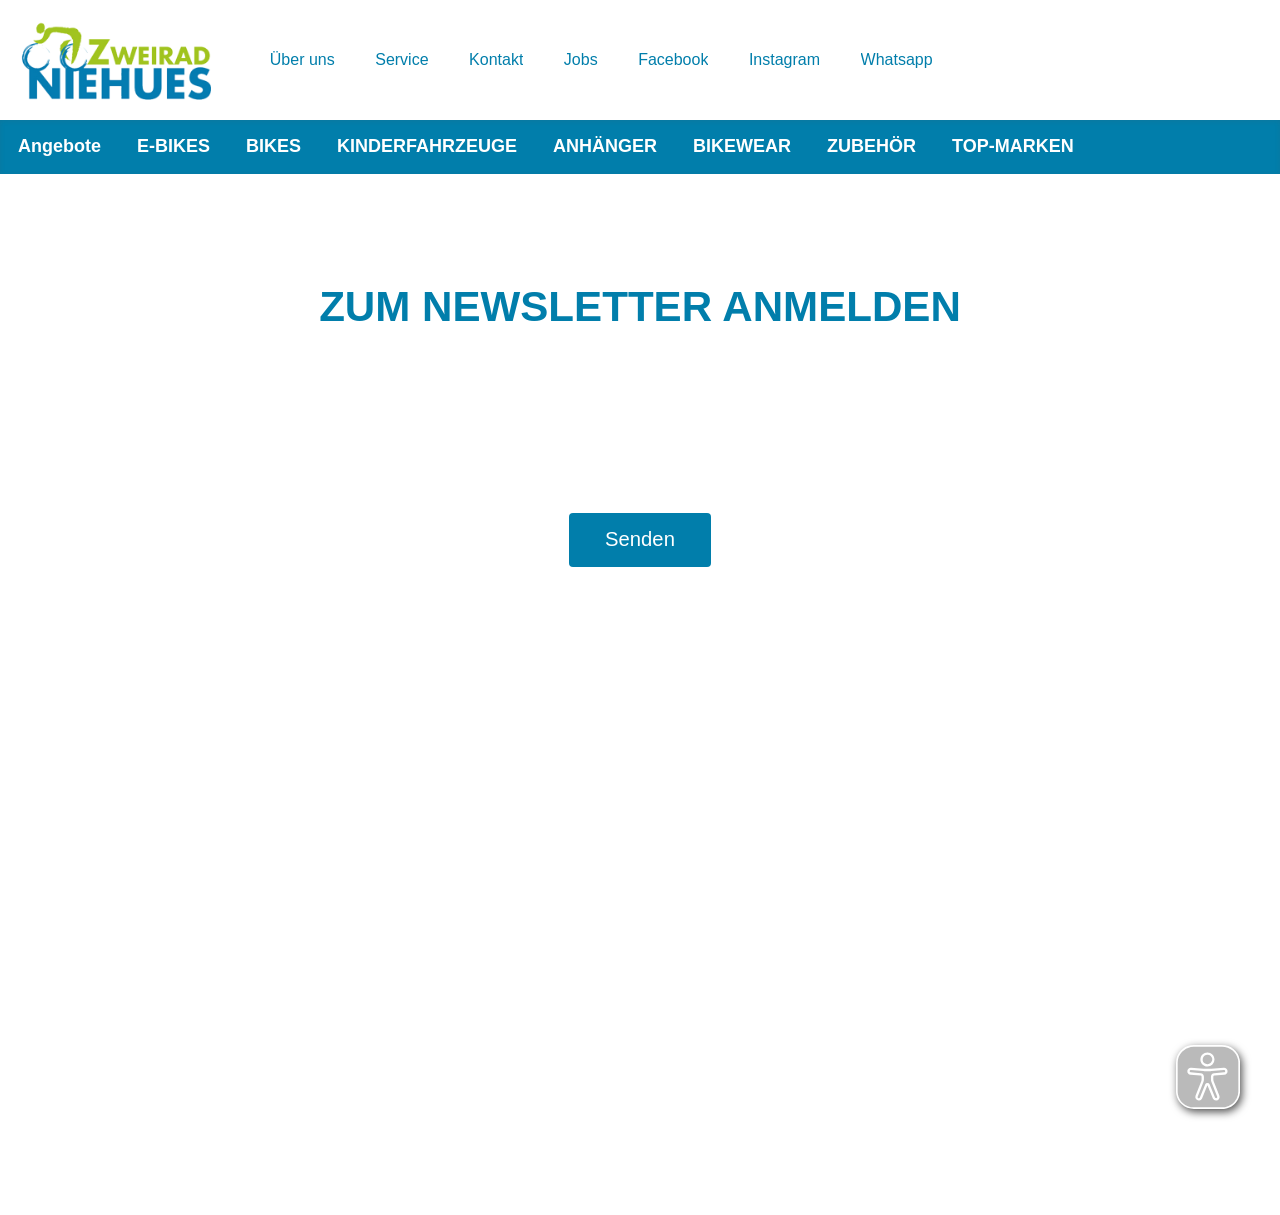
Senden (640, 539)
